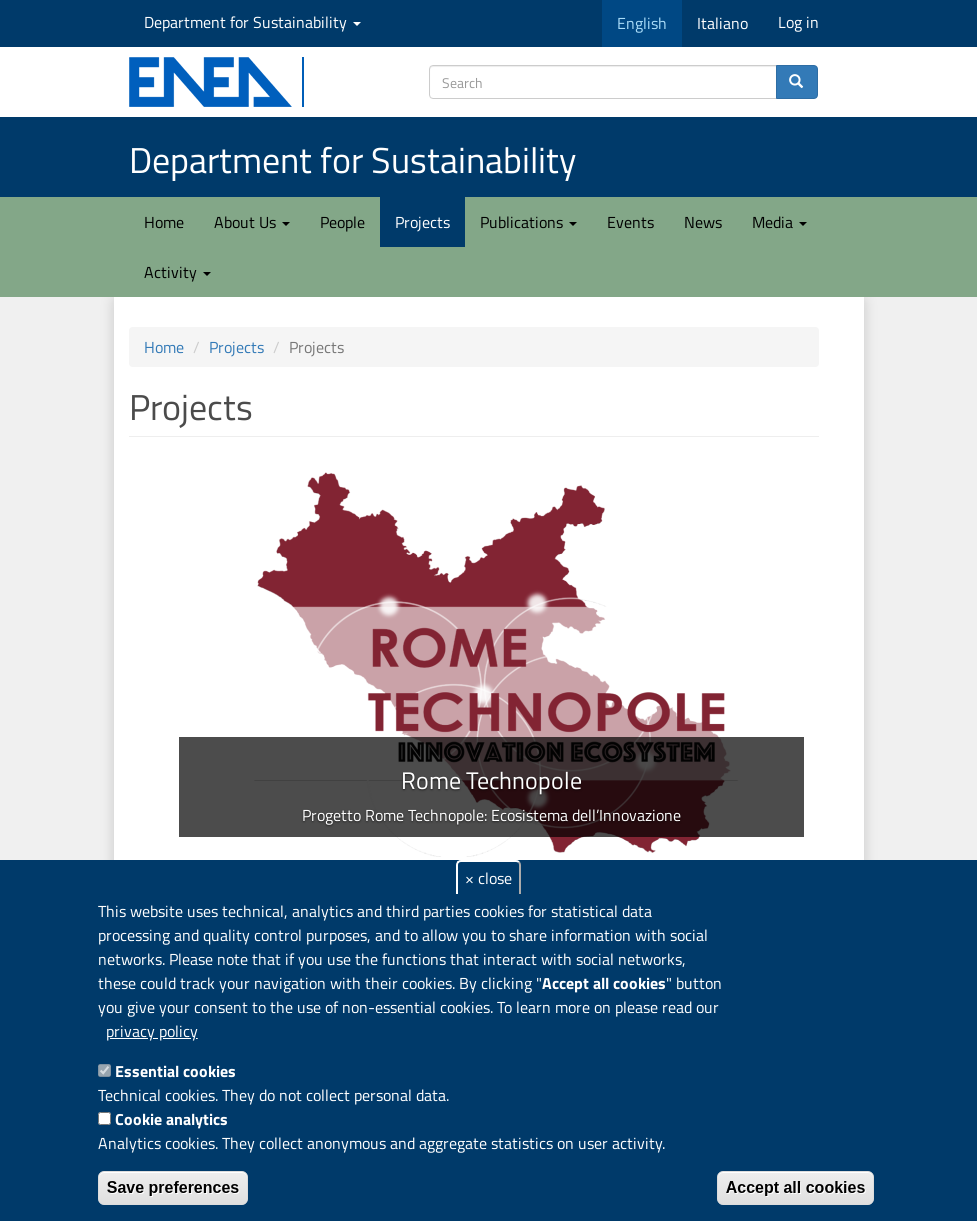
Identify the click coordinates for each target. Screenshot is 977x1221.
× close (488, 878)
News (703, 222)
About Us (252, 222)
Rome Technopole (491, 780)
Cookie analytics (171, 1119)
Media (779, 222)
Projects (422, 222)
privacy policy (152, 1031)
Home (164, 222)
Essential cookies (175, 1071)
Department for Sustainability (252, 22)
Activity (177, 272)
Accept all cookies (796, 1187)
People (342, 222)
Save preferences (173, 1187)
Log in (798, 22)
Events (630, 222)
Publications (528, 222)
